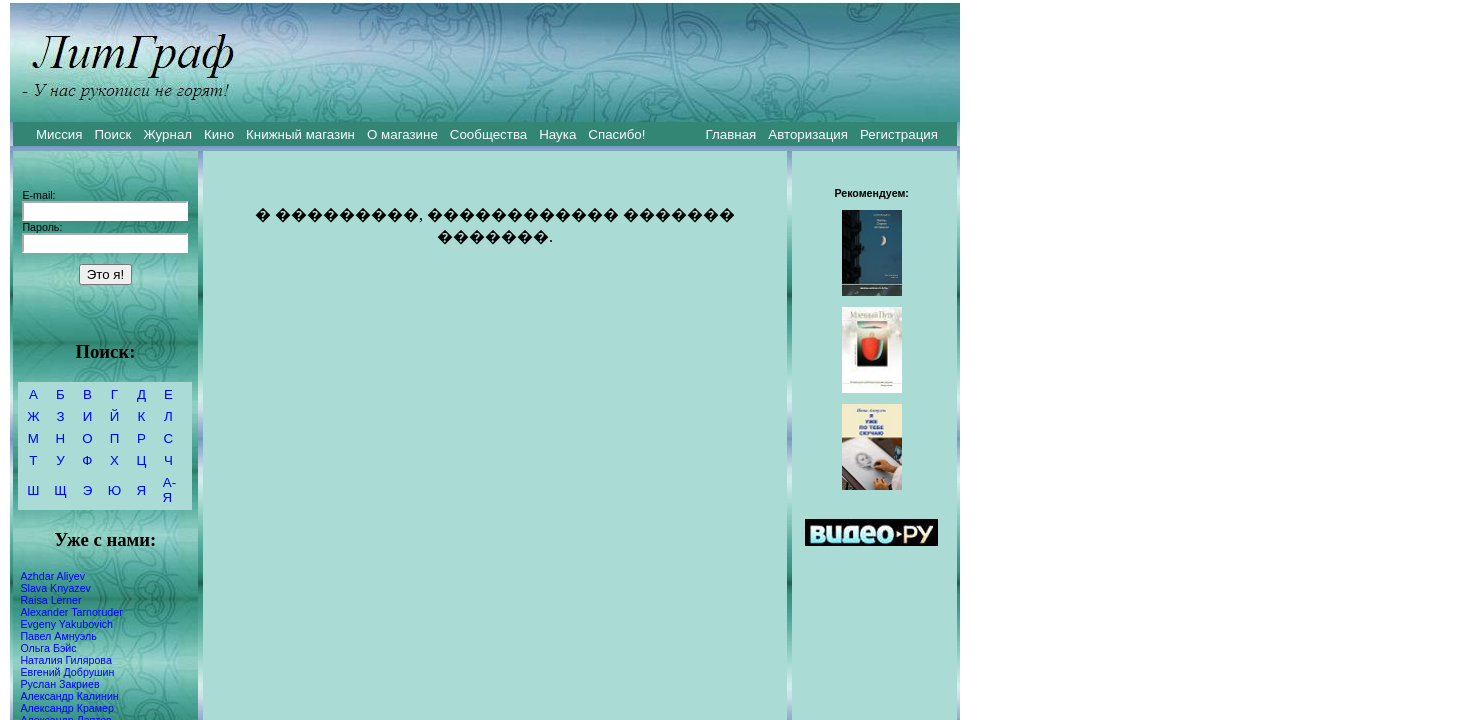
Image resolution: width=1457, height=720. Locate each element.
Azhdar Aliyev (52, 576)
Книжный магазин (300, 134)
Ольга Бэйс (48, 648)
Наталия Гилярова (65, 660)
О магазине (402, 134)
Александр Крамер (67, 708)
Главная (731, 134)
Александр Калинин (69, 696)
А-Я (169, 490)
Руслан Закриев (59, 684)
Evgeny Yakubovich (66, 624)
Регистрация (899, 134)
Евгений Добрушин (67, 672)
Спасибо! (616, 134)
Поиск (113, 134)
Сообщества (488, 134)
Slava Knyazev (55, 588)
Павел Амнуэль (58, 636)
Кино (219, 134)
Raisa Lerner (50, 600)
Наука (557, 134)
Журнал (167, 134)
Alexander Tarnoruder (71, 612)
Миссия (59, 134)
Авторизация (808, 134)
